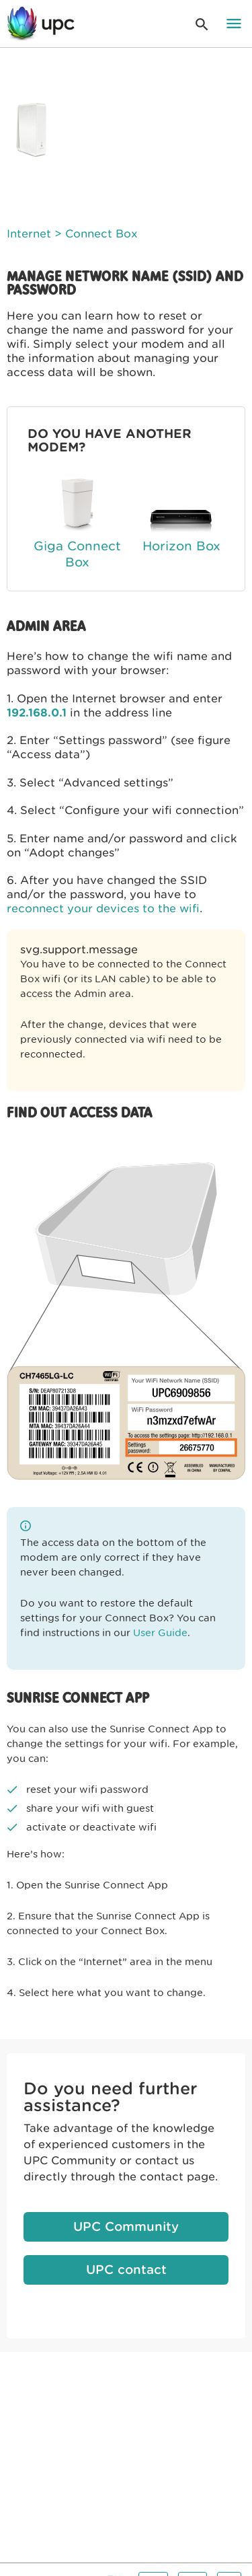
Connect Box (101, 233)
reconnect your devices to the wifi (103, 908)
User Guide (160, 1632)
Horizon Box (181, 546)
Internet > (34, 233)
